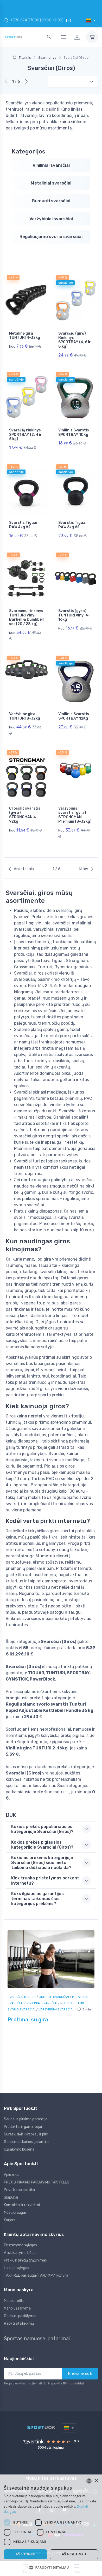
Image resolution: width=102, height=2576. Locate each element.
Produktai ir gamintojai (23, 2126)
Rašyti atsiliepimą (19, 2323)
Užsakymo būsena (19, 2149)
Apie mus (11, 2175)
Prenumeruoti (80, 2373)
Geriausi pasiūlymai (20, 2316)
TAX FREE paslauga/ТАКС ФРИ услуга (36, 2275)
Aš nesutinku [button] (74, 2554)
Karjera (10, 2220)
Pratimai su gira (28, 2019)
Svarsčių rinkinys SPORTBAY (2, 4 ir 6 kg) (25, 434)
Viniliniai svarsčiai (51, 165)
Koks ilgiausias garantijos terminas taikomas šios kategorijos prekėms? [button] (37, 1898)
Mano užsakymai (17, 2308)
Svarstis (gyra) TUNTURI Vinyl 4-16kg (74, 615)
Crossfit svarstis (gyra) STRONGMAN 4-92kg (24, 815)
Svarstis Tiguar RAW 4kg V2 (23, 524)
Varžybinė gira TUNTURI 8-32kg (24, 716)
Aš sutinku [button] (25, 2554)
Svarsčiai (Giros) (22, 1997)
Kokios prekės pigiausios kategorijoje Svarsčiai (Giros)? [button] (42, 1845)
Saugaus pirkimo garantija (25, 2119)
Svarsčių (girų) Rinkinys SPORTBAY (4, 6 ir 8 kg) (74, 340)
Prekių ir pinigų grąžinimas (25, 2260)
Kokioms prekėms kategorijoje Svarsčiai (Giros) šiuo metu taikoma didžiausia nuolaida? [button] (42, 1862)
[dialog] (51, 2525)
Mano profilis (14, 2301)
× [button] (96, 2481)
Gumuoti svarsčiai (51, 200)
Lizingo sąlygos (16, 2268)
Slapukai (11, 2197)
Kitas (86, 868)
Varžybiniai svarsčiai (51, 218)
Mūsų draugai (15, 2212)
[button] (51, 2567)
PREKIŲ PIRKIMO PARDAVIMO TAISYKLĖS (36, 2182)
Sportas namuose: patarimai (37, 2338)
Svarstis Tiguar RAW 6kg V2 (72, 524)
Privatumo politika (19, 2190)
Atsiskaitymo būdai (20, 2253)
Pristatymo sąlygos (20, 2245)
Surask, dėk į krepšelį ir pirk (26, 2134)
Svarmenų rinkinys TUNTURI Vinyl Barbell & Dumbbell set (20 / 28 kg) (26, 617)
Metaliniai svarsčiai (51, 183)
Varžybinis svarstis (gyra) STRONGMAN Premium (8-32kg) (75, 815)
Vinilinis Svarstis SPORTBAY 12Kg (73, 716)
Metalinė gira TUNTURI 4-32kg (24, 335)
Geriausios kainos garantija (26, 2142)
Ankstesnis (21, 868)
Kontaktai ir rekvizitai (22, 2205)
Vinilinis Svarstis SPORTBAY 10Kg (73, 432)
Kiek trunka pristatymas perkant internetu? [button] (45, 1880)
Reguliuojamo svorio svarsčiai (51, 236)
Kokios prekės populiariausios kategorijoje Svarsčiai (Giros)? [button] (42, 1829)
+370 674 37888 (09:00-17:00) (33, 20)
